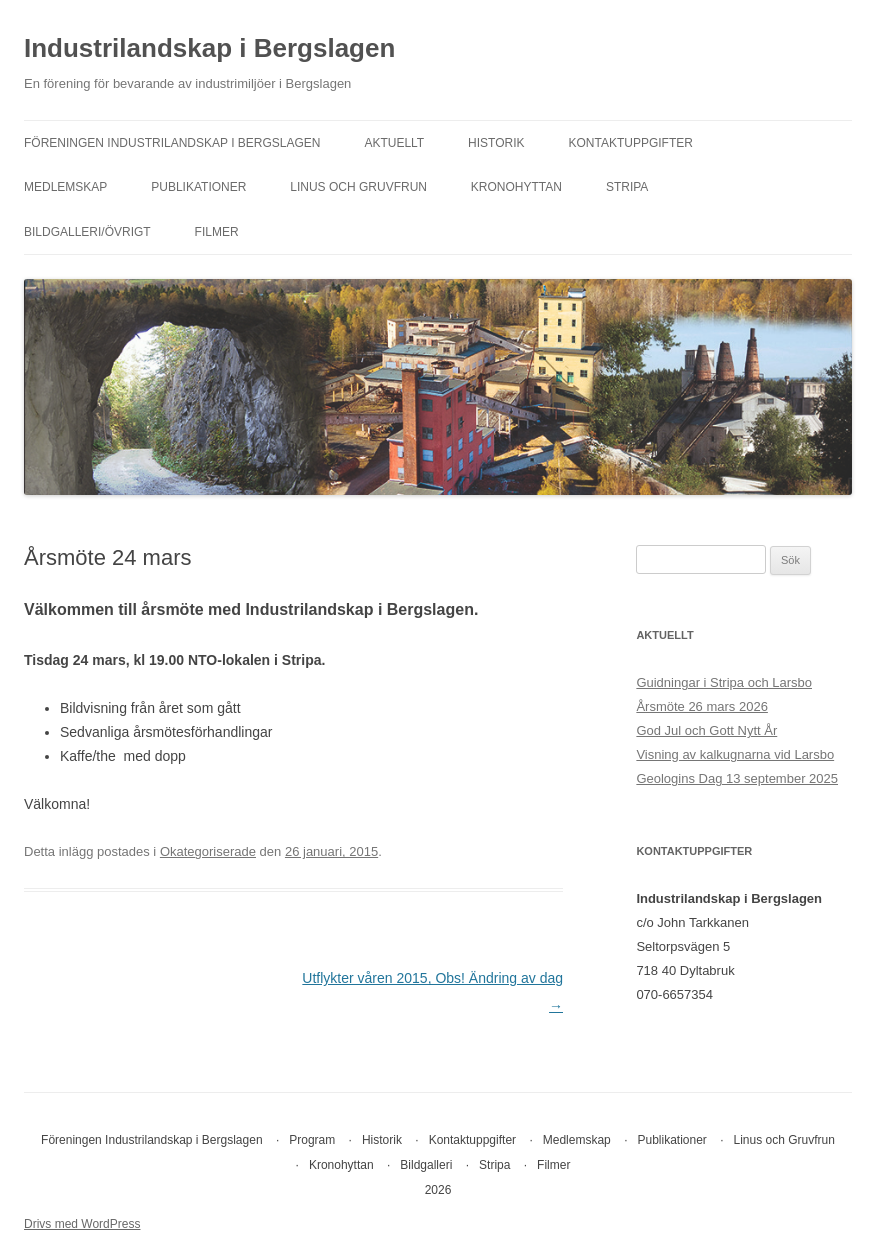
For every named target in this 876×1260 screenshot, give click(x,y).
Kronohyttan (516, 187)
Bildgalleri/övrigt (87, 232)
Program (312, 1140)
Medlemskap (65, 187)
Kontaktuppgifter (630, 143)
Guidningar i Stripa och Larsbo (724, 682)
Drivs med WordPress (82, 1224)
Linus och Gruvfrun (358, 187)
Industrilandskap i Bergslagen (209, 48)
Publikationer (198, 187)
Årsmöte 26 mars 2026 (702, 706)
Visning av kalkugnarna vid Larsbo (735, 754)
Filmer (217, 232)
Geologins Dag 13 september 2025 (737, 778)
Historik (496, 143)
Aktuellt (394, 143)
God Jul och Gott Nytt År (706, 730)
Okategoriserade (208, 851)
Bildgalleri (426, 1165)
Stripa (627, 187)
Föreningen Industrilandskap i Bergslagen (172, 143)
